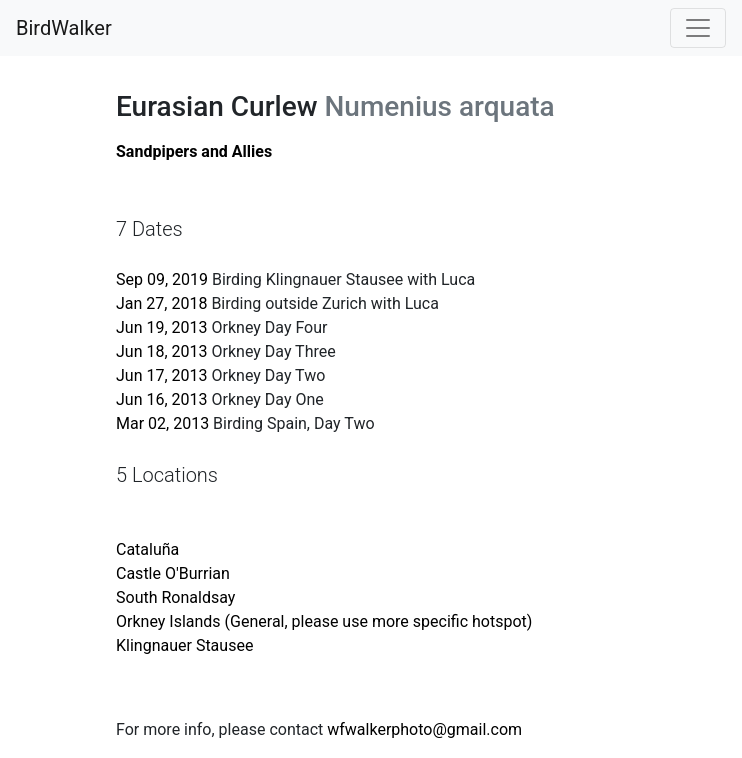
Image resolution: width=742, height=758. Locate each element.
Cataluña (147, 549)
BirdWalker (64, 28)
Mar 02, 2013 (162, 423)
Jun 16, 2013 (162, 399)
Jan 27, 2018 (161, 303)
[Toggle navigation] (698, 28)
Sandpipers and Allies (194, 151)
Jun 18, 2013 (162, 351)
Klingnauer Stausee (184, 645)
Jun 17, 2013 (162, 375)
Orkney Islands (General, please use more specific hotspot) (324, 621)
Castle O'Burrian (173, 573)
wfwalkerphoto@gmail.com (424, 729)
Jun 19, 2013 (162, 327)
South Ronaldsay (175, 597)
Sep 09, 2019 (162, 279)
